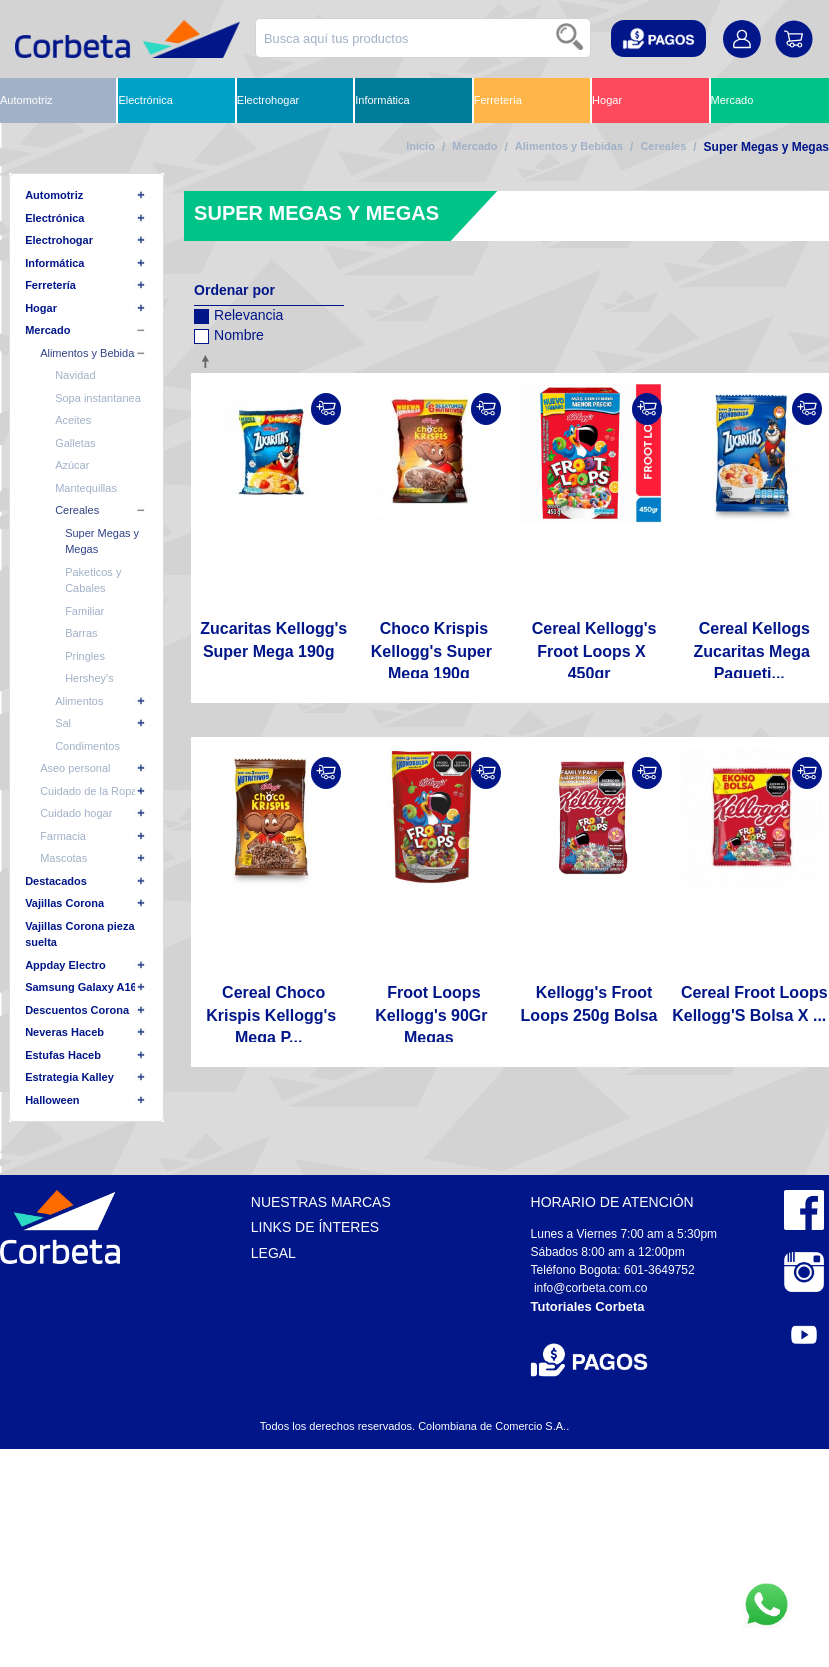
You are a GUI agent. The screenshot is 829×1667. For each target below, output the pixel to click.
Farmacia (63, 836)
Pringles (85, 656)
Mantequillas (86, 488)
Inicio (420, 146)
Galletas (75, 443)
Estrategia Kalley (69, 1077)
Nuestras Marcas (321, 1202)
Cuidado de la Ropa (88, 791)
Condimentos (87, 746)
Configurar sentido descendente (209, 361)
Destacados (56, 881)
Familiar (84, 611)
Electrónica (145, 100)
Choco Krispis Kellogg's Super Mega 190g (431, 651)
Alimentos (79, 701)
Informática (382, 100)
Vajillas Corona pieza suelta (79, 934)
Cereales (663, 146)
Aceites (73, 420)
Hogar (607, 100)
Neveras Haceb (64, 1032)
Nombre (229, 332)
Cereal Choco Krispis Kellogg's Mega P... (271, 1015)
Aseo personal (75, 768)
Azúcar (72, 465)
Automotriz (26, 100)
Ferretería (498, 100)
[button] (658, 38)
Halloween (52, 1100)
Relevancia (238, 312)
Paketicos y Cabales (93, 580)
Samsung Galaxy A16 (80, 987)
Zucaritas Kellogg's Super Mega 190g (273, 639)
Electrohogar (268, 100)
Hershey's (89, 678)
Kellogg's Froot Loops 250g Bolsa (589, 1003)
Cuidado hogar (76, 813)
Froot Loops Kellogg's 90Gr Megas (431, 1015)
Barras (81, 633)
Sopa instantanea (98, 398)
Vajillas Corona (64, 903)
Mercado (732, 100)
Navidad (75, 375)
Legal (273, 1253)
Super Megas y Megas (102, 541)
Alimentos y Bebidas (569, 146)
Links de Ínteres (315, 1227)
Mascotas (63, 858)
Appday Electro (65, 965)
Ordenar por (234, 290)
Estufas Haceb (63, 1055)
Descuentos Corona (77, 1010)
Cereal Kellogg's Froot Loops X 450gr (594, 651)
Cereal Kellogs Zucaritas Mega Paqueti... (752, 651)
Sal (63, 723)
